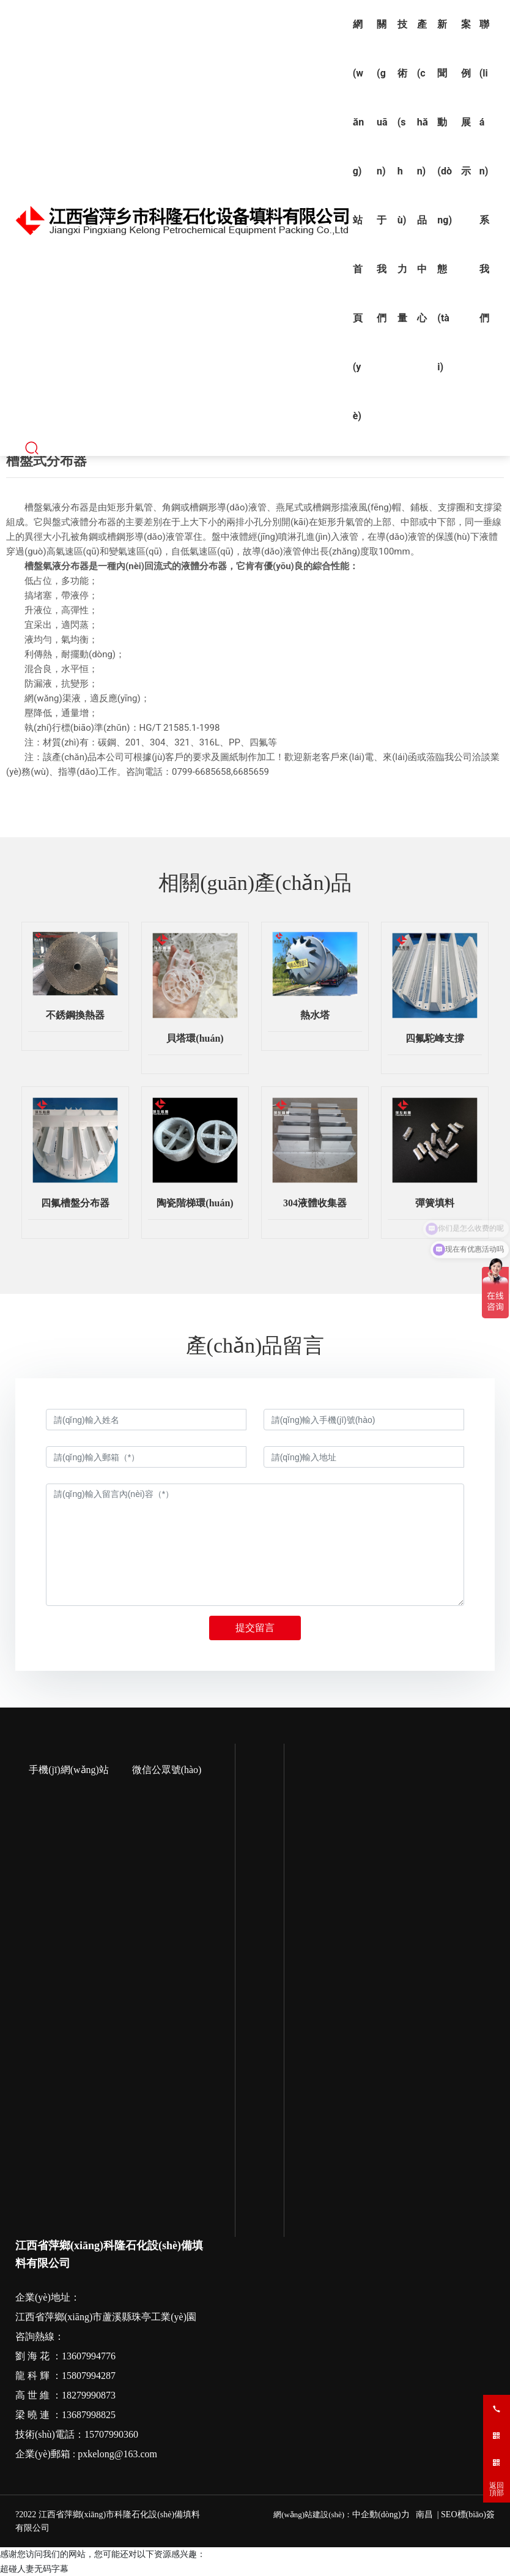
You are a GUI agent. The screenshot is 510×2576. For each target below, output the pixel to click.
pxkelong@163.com (117, 2454)
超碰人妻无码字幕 (34, 2569)
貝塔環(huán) (194, 1038)
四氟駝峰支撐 (434, 1038)
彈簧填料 (434, 1203)
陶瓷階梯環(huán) (195, 1203)
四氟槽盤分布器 (75, 1203)
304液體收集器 (315, 1203)
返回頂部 (496, 2489)
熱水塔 (315, 1015)
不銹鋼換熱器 (75, 1015)
